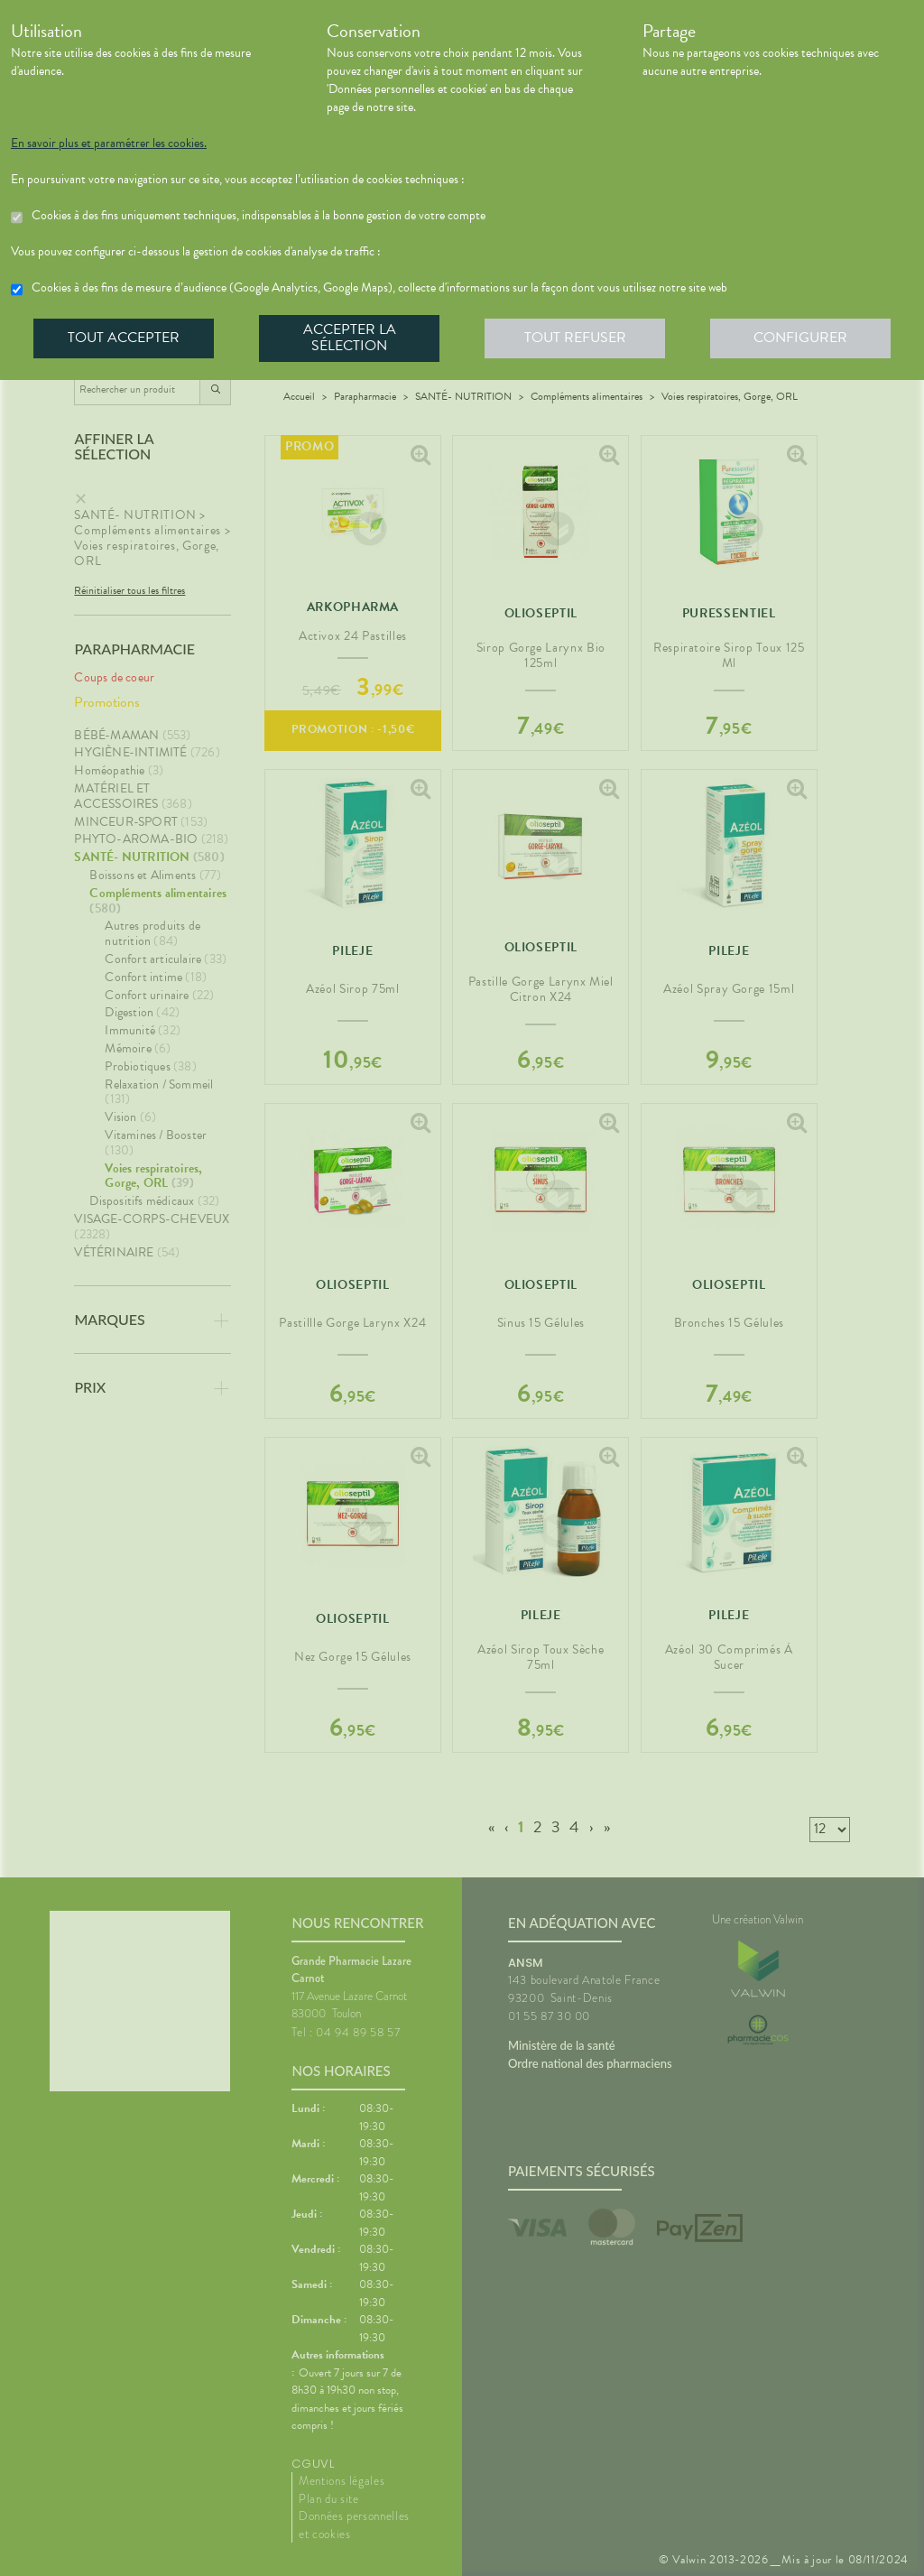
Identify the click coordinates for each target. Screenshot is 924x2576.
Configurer (800, 337)
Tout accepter (124, 337)
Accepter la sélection (349, 338)
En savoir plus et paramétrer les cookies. (109, 143)
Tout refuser (575, 337)
